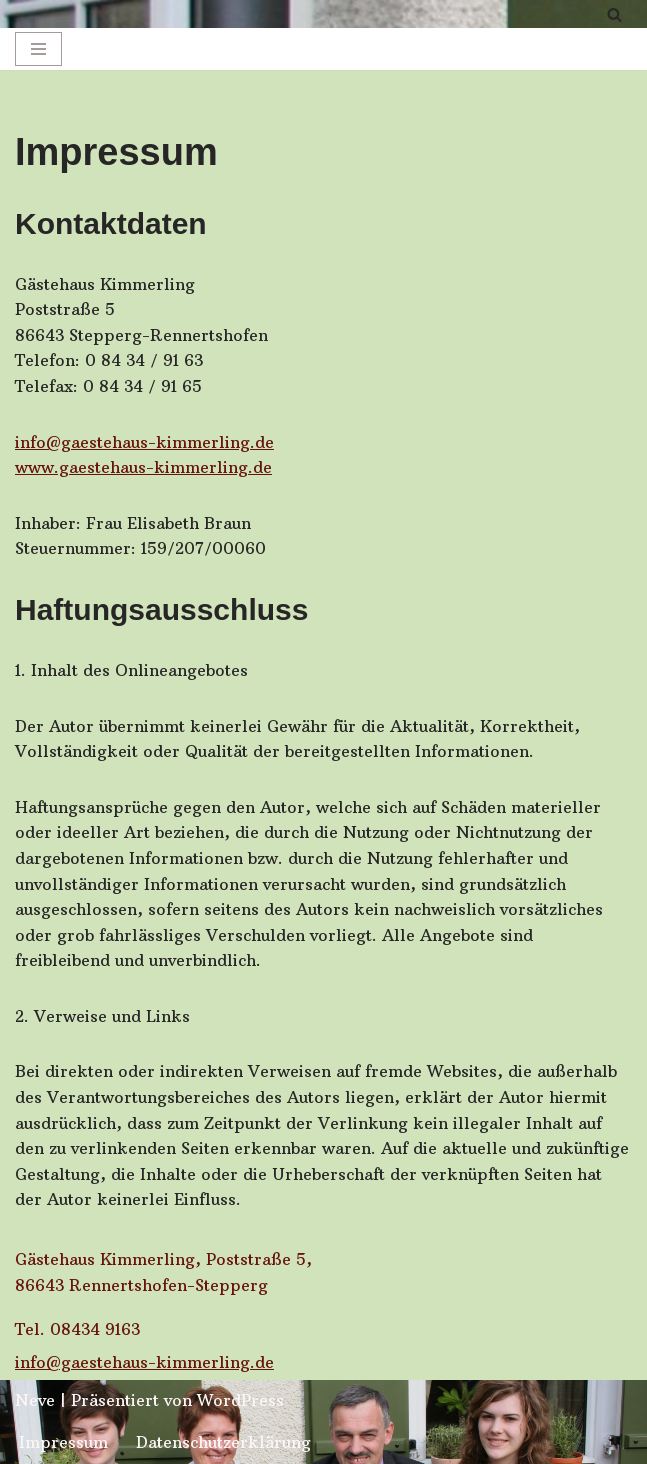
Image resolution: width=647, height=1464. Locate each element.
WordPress (240, 1400)
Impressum (63, 1442)
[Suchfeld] (614, 14)
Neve (35, 1400)
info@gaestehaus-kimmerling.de (144, 442)
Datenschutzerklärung (223, 1442)
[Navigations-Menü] (38, 49)
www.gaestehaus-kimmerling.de (143, 467)
